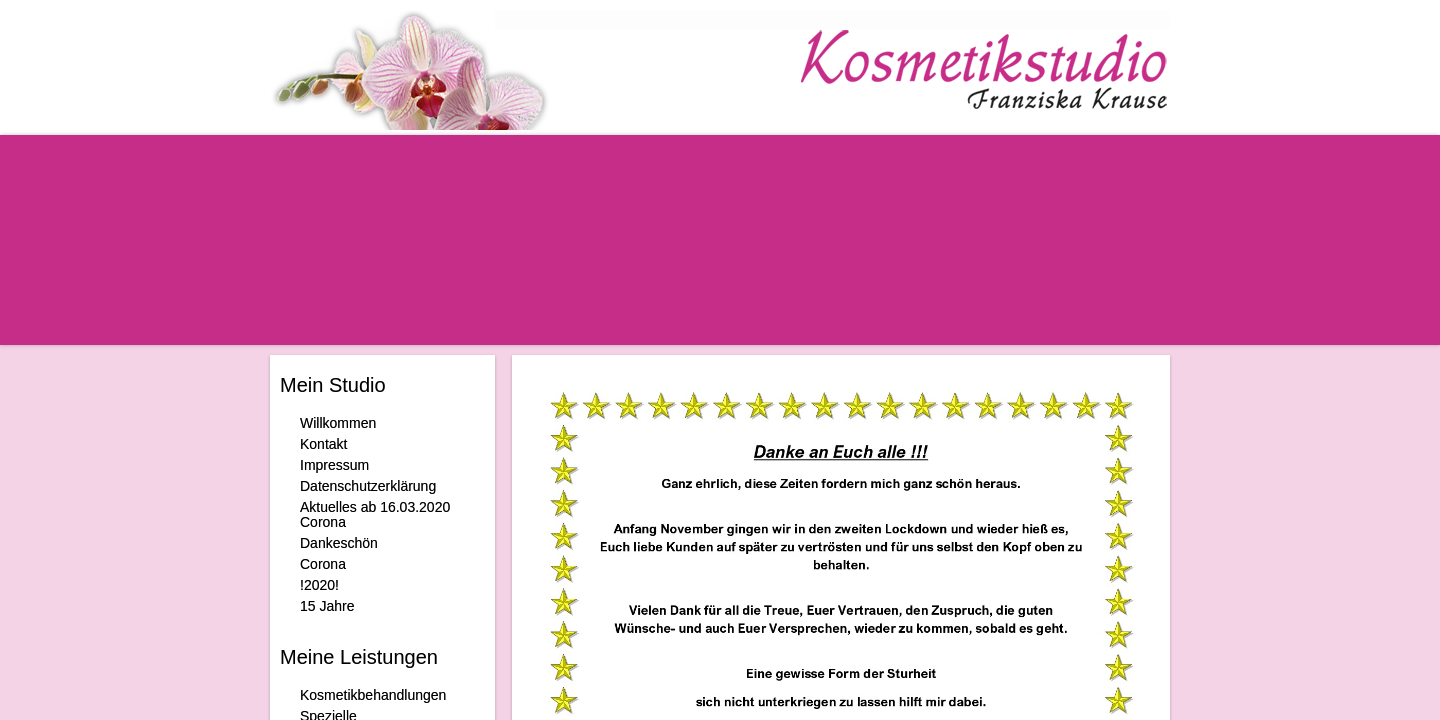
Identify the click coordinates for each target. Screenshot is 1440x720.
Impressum (334, 465)
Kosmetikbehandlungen (373, 695)
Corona (323, 564)
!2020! (319, 585)
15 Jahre (327, 606)
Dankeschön (339, 543)
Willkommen (338, 423)
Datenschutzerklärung (368, 486)
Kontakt (323, 444)
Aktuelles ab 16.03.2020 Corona (375, 514)
